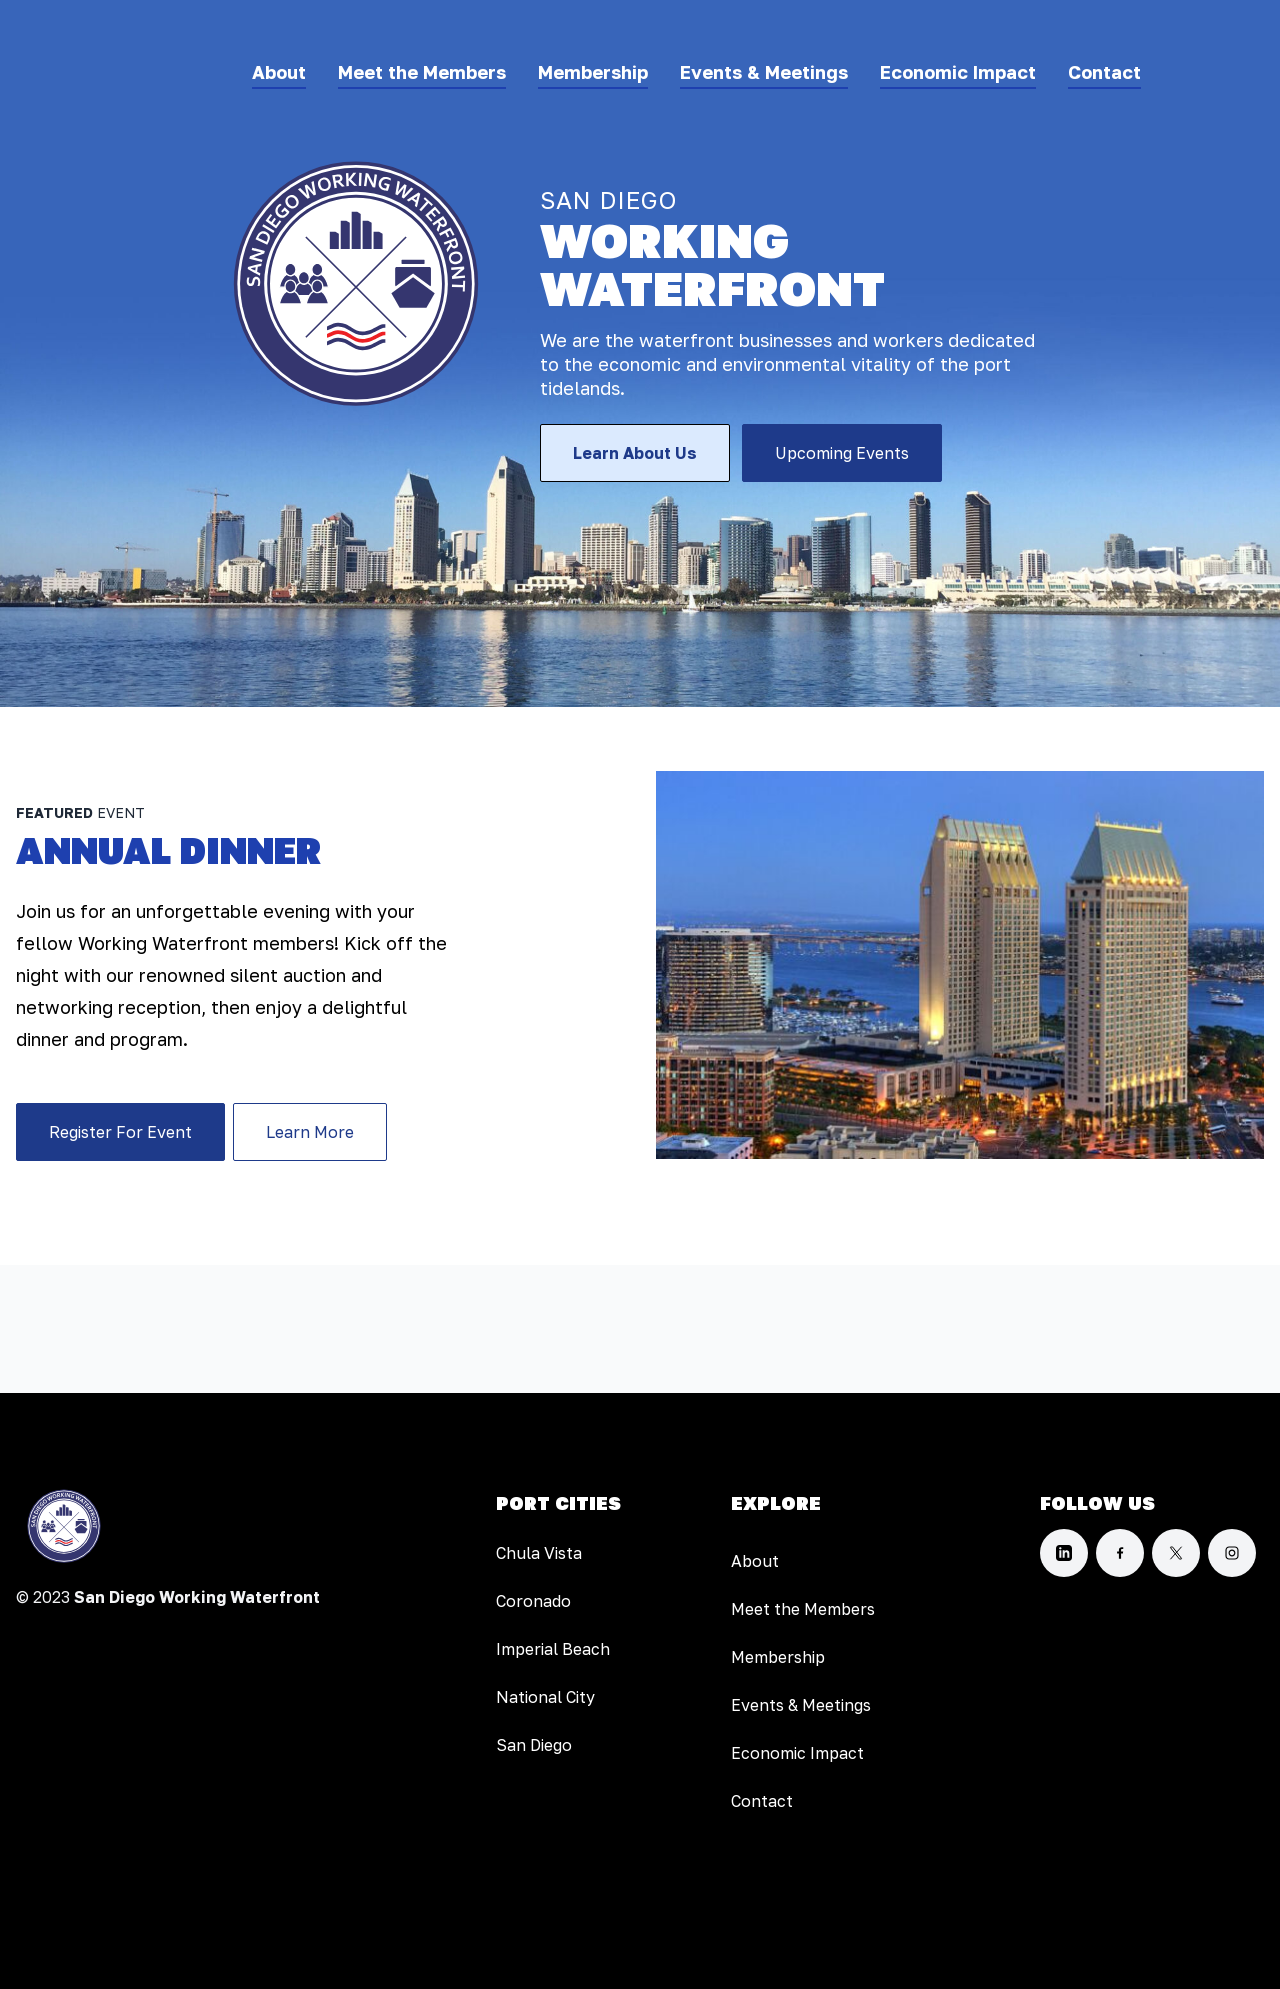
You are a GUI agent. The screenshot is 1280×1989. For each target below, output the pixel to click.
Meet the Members (422, 72)
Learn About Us (635, 453)
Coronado (533, 1601)
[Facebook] (1120, 1553)
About (279, 72)
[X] (1176, 1553)
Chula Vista (539, 1553)
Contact (1104, 72)
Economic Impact (958, 72)
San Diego (534, 1745)
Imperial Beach (553, 1649)
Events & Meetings (764, 72)
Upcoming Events (842, 453)
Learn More (310, 1132)
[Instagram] (1232, 1553)
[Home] (64, 1526)
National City (545, 1697)
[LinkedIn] (1064, 1553)
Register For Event (120, 1132)
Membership (593, 72)
